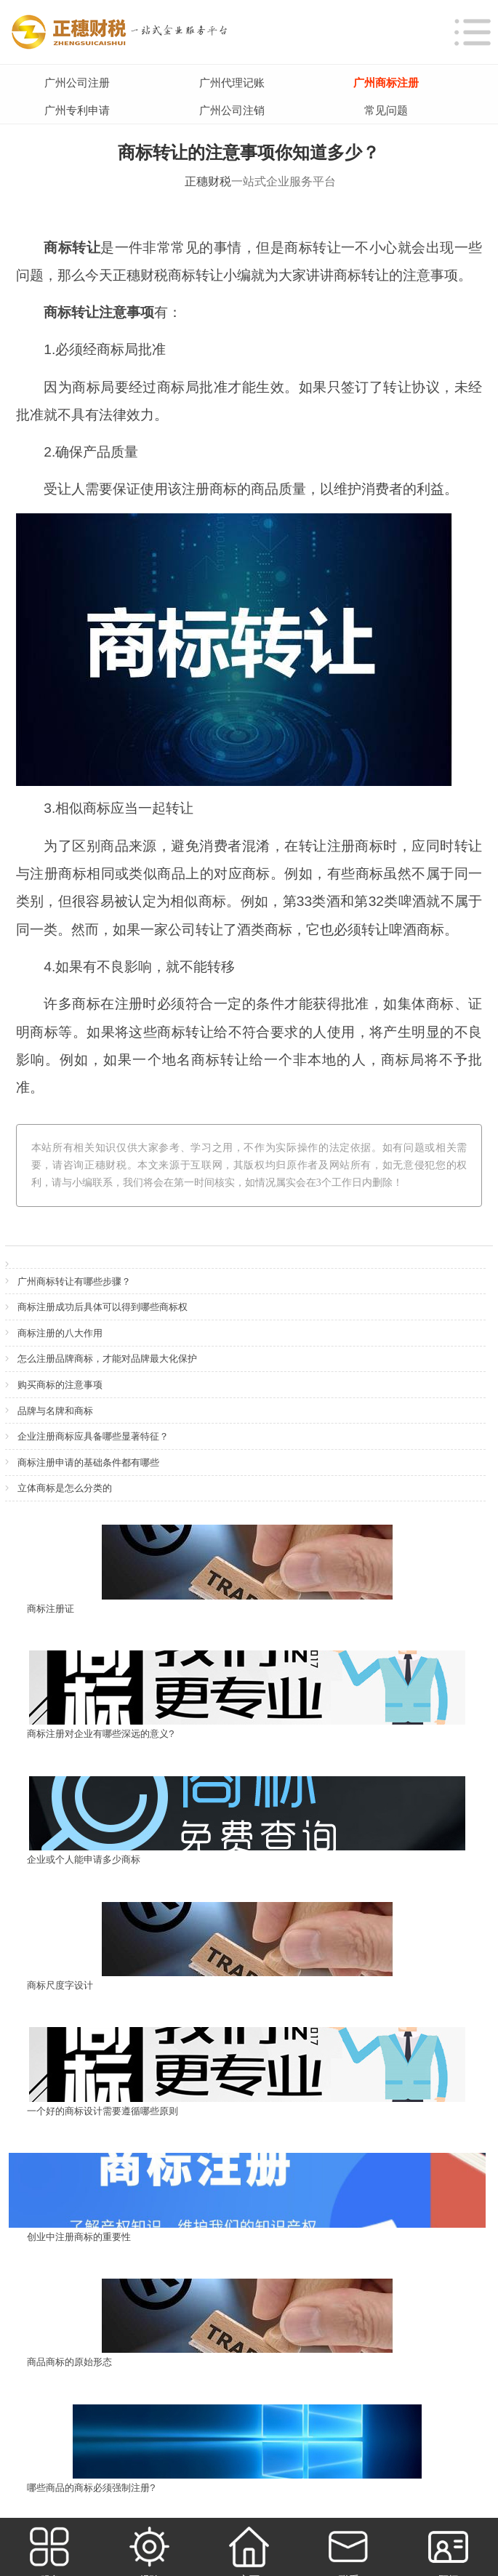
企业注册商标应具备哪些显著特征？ (93, 1436)
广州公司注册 (77, 82)
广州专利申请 (77, 110)
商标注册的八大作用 (60, 1333)
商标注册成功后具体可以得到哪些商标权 (102, 1306)
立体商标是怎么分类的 (64, 1487)
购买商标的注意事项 (60, 1384)
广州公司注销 (232, 110)
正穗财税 (208, 181)
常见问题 (386, 110)
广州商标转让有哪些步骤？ (74, 1281)
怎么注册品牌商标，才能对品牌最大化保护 (107, 1358)
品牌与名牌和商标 (55, 1410)
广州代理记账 (232, 82)
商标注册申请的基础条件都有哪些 (88, 1462)
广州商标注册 (386, 82)
